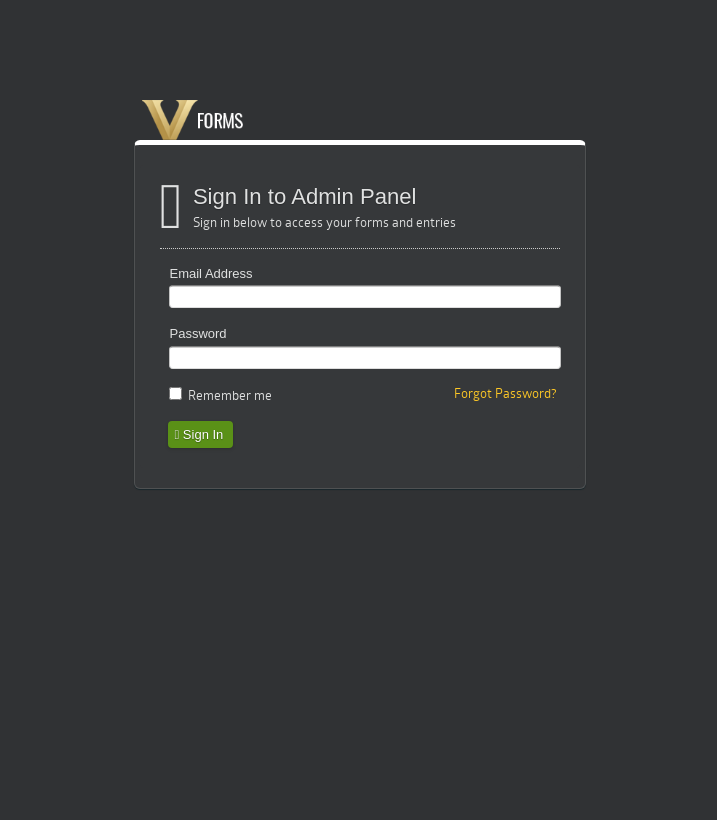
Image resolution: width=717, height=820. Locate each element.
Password (198, 333)
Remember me (230, 395)
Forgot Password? (505, 393)
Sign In (199, 434)
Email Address (211, 273)
